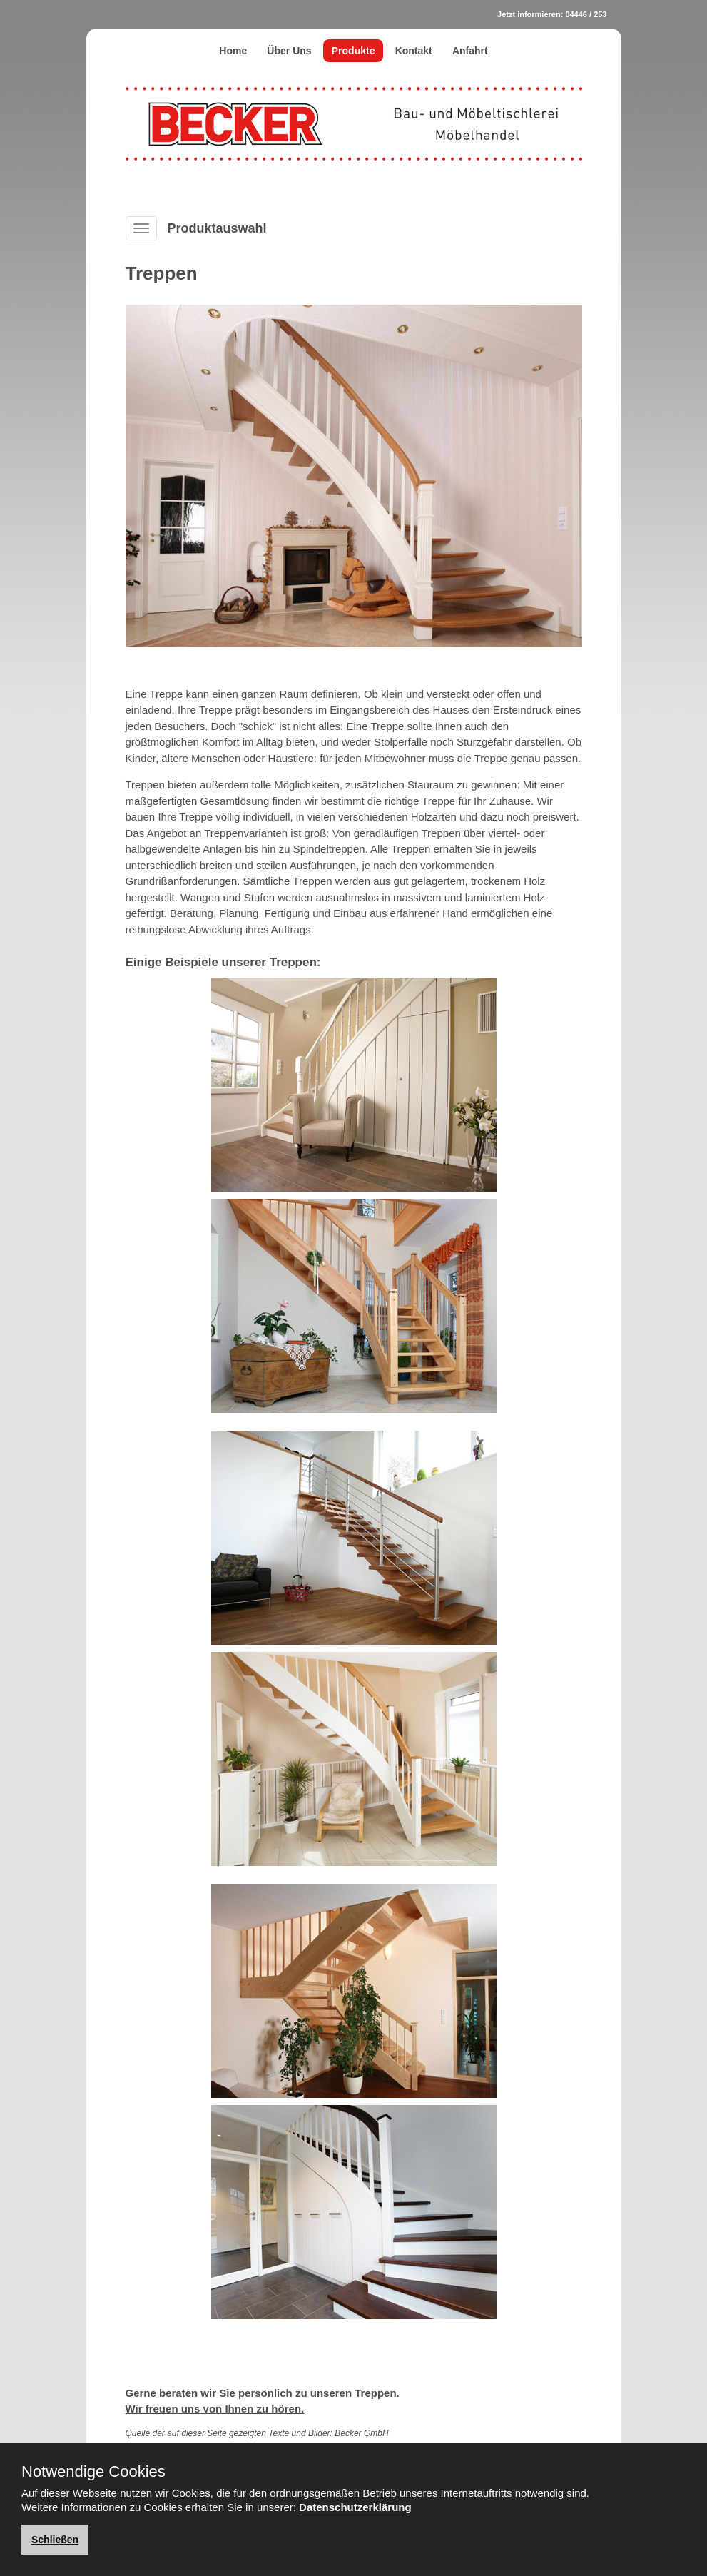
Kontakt (413, 50)
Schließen (54, 2539)
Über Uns (289, 50)
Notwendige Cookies (93, 2472)
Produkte (353, 50)
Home (233, 50)
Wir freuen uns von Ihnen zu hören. (215, 2409)
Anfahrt (470, 50)
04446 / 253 (585, 14)
